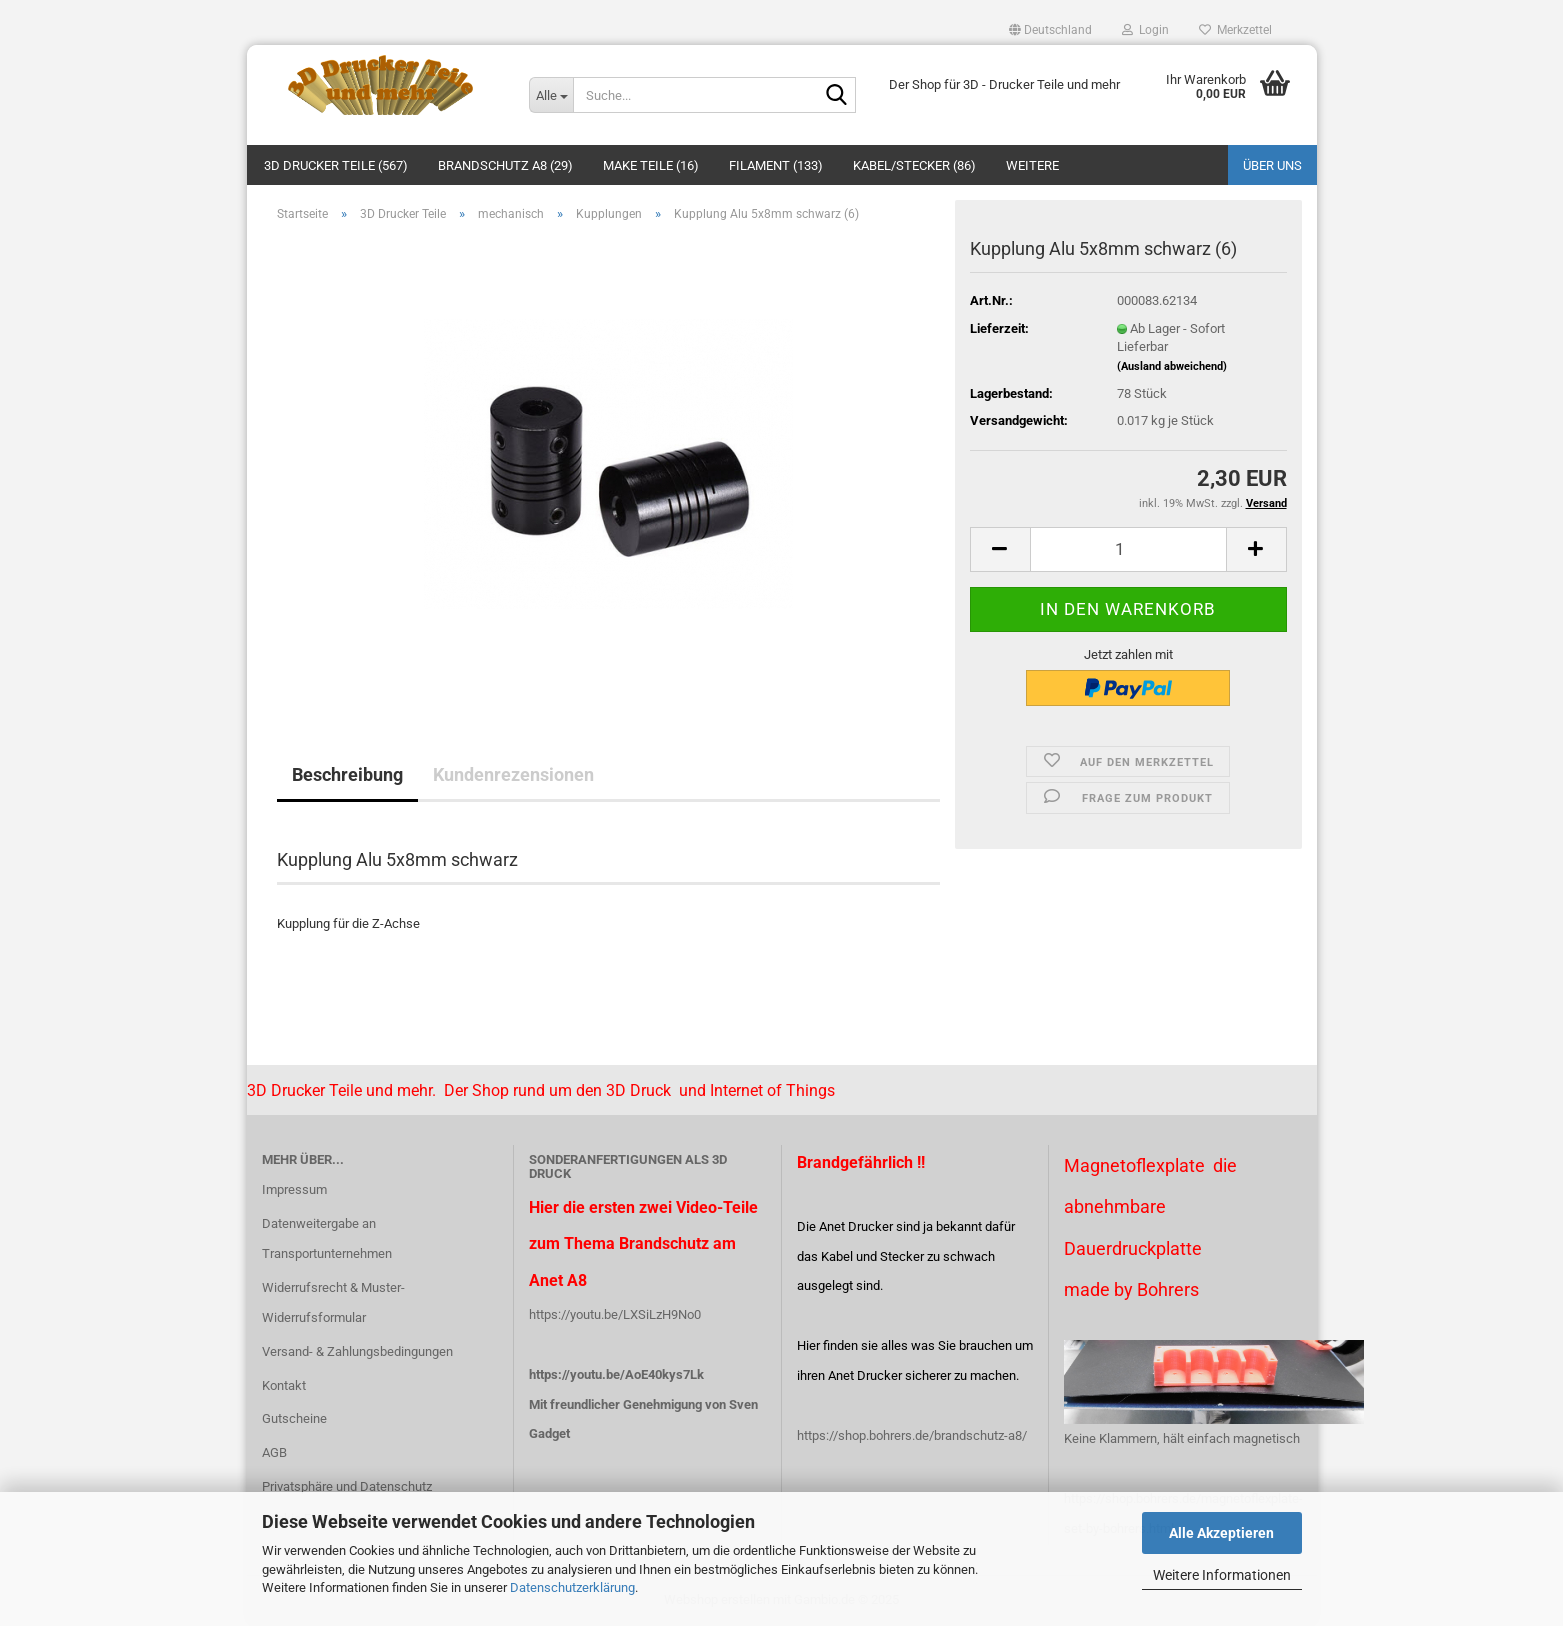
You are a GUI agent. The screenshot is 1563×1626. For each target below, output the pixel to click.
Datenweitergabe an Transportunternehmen (327, 1238)
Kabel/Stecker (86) (914, 165)
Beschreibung (347, 774)
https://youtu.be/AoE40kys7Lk (616, 1374)
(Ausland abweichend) (1172, 366)
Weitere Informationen (1222, 1575)
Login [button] (1145, 30)
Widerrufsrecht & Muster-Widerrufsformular (333, 1302)
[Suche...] (551, 95)
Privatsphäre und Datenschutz (347, 1486)
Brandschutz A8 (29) (505, 165)
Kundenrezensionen (513, 774)
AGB (274, 1452)
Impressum (294, 1189)
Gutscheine (294, 1418)
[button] (1050, 30)
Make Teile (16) (651, 165)
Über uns (1272, 165)
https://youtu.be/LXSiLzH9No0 (615, 1314)
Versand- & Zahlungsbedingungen (357, 1351)
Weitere (1032, 165)
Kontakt (284, 1385)
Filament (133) (776, 165)
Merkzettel (1235, 30)
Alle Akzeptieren (1221, 1533)
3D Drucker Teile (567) (336, 165)
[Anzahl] (1128, 549)
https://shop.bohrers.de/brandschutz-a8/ (912, 1435)
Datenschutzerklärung (572, 1587)
